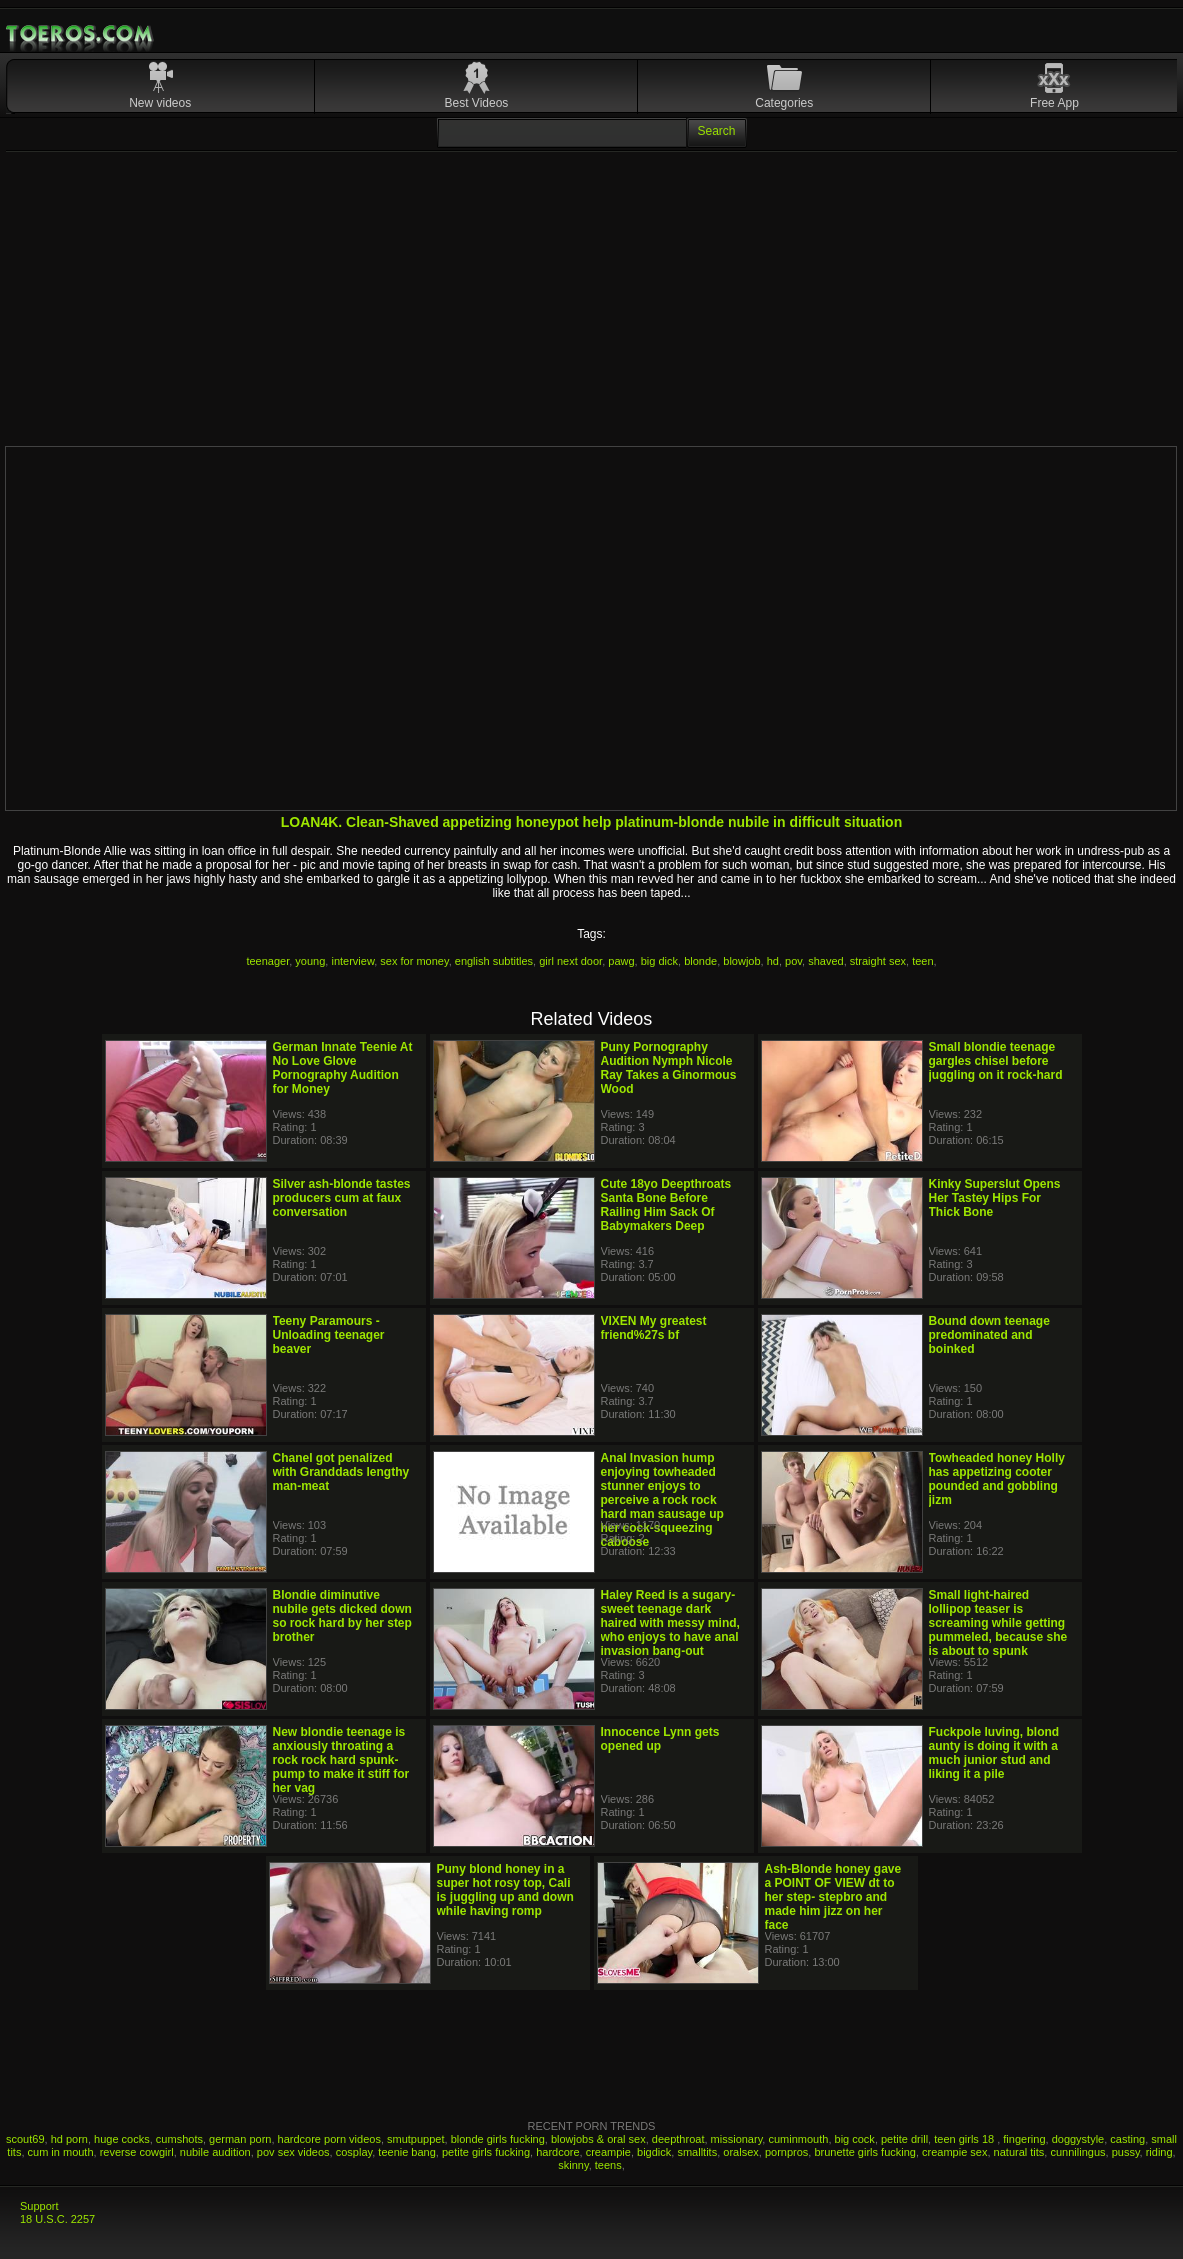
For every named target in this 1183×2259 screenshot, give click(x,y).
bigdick (654, 2152)
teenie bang (407, 2152)
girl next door (570, 961)
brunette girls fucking (865, 2152)
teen (922, 961)
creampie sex (954, 2152)
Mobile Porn (81, 34)
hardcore (557, 2152)
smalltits (697, 2152)
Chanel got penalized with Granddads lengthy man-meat (341, 1472)
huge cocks (122, 2139)
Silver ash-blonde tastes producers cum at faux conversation (342, 1198)
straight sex (878, 961)
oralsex (740, 2152)
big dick (659, 961)
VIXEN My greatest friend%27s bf (654, 1328)
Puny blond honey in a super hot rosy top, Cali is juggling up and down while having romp (505, 1890)
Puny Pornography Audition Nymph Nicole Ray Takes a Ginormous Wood (669, 1068)
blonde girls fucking (498, 2139)
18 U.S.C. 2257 (57, 2219)
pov (793, 961)
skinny (573, 2165)
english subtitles (494, 961)
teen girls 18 (965, 2139)
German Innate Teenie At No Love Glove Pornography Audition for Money (343, 1068)
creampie (608, 2152)
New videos (160, 103)
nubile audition (215, 2152)
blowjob (741, 961)
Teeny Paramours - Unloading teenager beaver (329, 1335)
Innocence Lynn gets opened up (660, 1739)
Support (39, 2206)
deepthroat (678, 2139)
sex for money (414, 961)
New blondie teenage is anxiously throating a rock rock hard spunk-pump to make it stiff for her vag (341, 1760)
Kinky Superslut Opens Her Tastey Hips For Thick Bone (995, 1198)
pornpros (786, 2152)
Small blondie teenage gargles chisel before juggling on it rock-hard (996, 1061)
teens (608, 2165)
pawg (621, 961)
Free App (1054, 103)
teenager (267, 961)
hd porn (69, 2139)
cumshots (179, 2139)
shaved (825, 961)
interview (352, 961)
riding (1159, 2152)
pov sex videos (293, 2152)
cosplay (354, 2152)
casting (1127, 2139)
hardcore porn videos (329, 2139)
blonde (700, 961)
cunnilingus (1077, 2152)
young (310, 961)
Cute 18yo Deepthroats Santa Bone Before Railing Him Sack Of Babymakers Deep (666, 1205)
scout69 (25, 2139)
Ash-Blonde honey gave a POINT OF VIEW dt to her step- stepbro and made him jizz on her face (833, 1897)
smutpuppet (415, 2139)
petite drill (904, 2139)
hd (773, 961)
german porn (240, 2139)
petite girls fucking (486, 2152)
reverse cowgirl (137, 2152)
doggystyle (1078, 2139)
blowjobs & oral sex (598, 2139)
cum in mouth (61, 2152)
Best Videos (477, 103)
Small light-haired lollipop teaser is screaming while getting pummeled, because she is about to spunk (998, 1623)
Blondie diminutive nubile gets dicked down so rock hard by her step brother (342, 1616)
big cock (855, 2139)
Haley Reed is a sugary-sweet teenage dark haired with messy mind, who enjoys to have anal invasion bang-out (670, 1623)
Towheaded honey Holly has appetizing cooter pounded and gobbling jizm (997, 1479)
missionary (737, 2139)
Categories (784, 103)
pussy (1126, 2152)
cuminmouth (798, 2139)
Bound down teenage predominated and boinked (989, 1335)
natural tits (1019, 2152)
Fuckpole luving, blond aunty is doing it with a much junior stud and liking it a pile (994, 1753)
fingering (1024, 2139)
